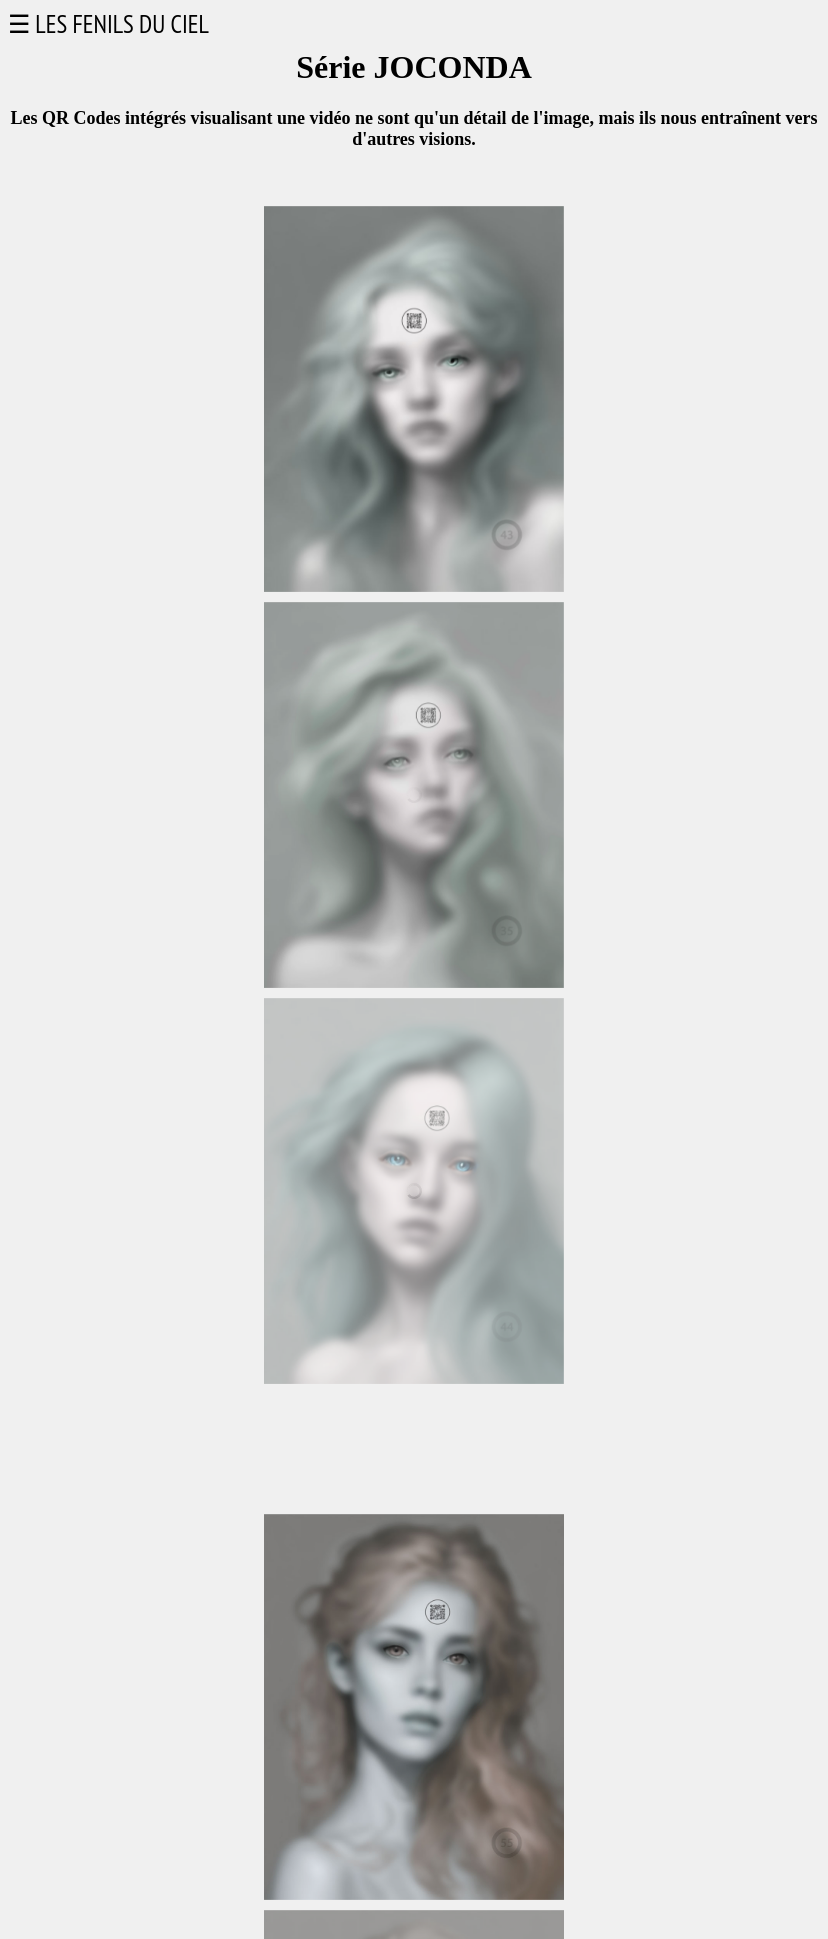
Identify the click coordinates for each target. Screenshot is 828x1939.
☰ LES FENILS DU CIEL (108, 24)
